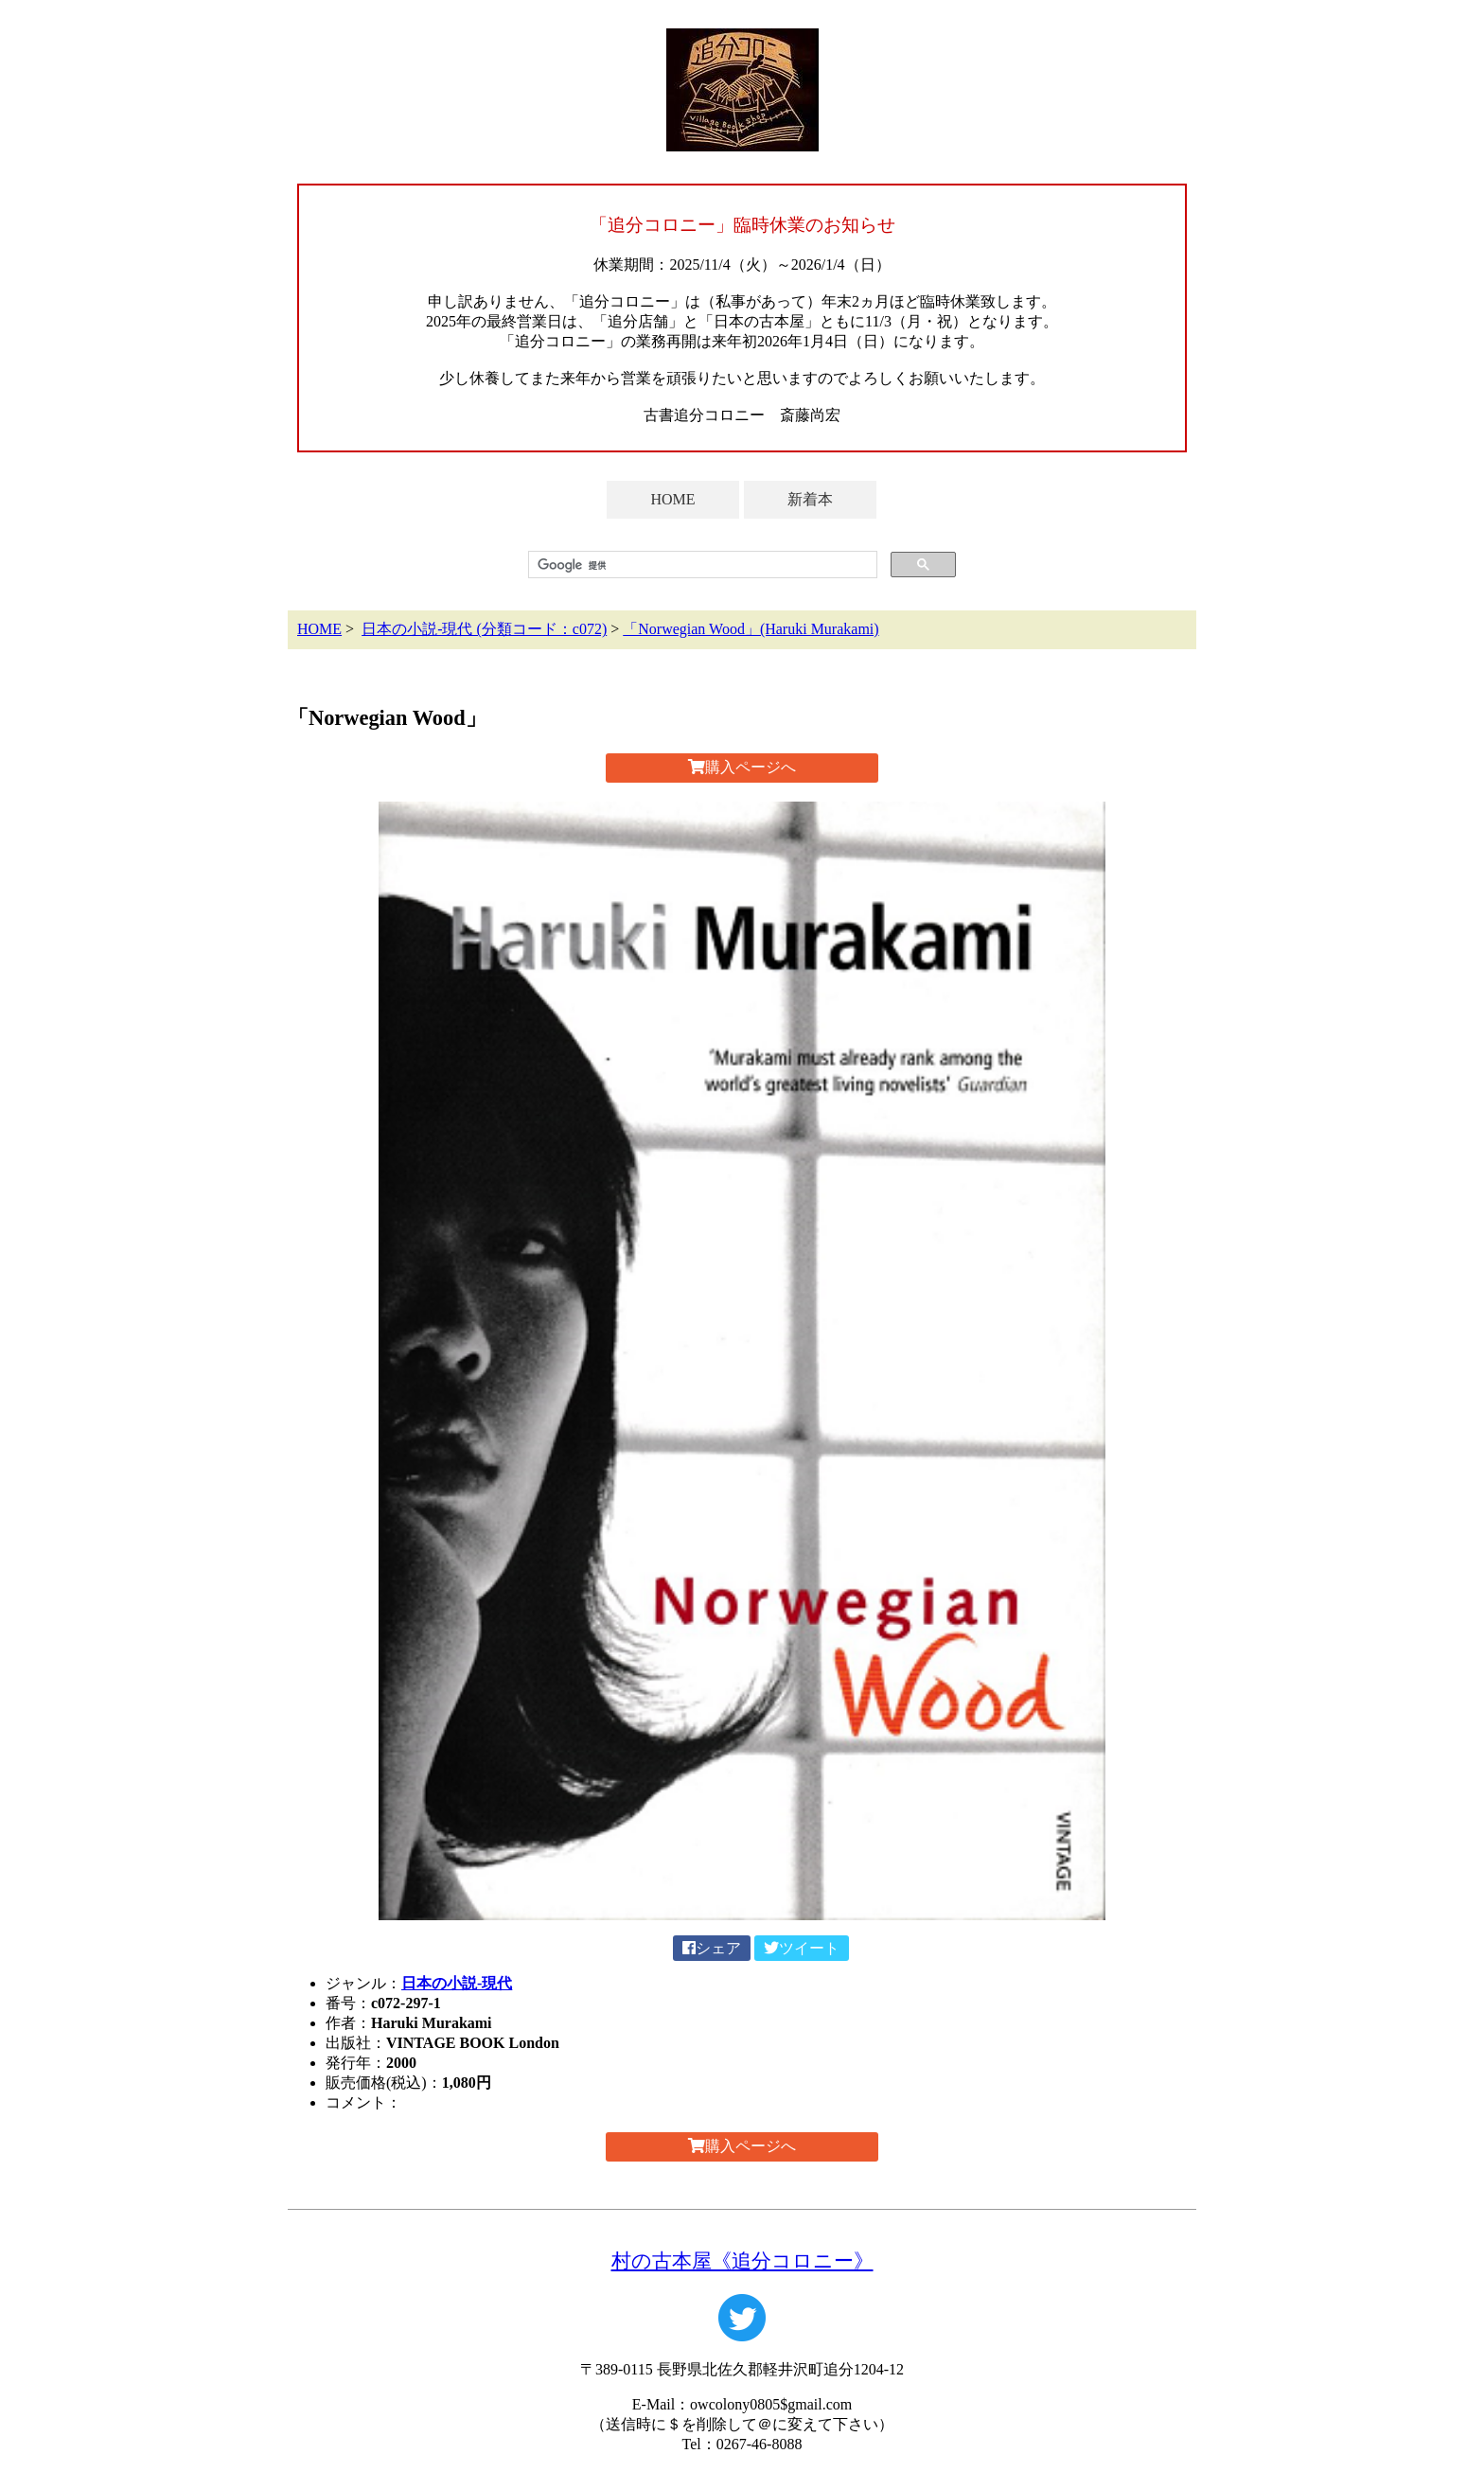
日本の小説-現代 (456, 1983)
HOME (672, 499)
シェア (711, 1948)
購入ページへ (742, 767)
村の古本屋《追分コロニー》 (742, 2260)
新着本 (810, 499)
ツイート (801, 1948)
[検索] (701, 565)
